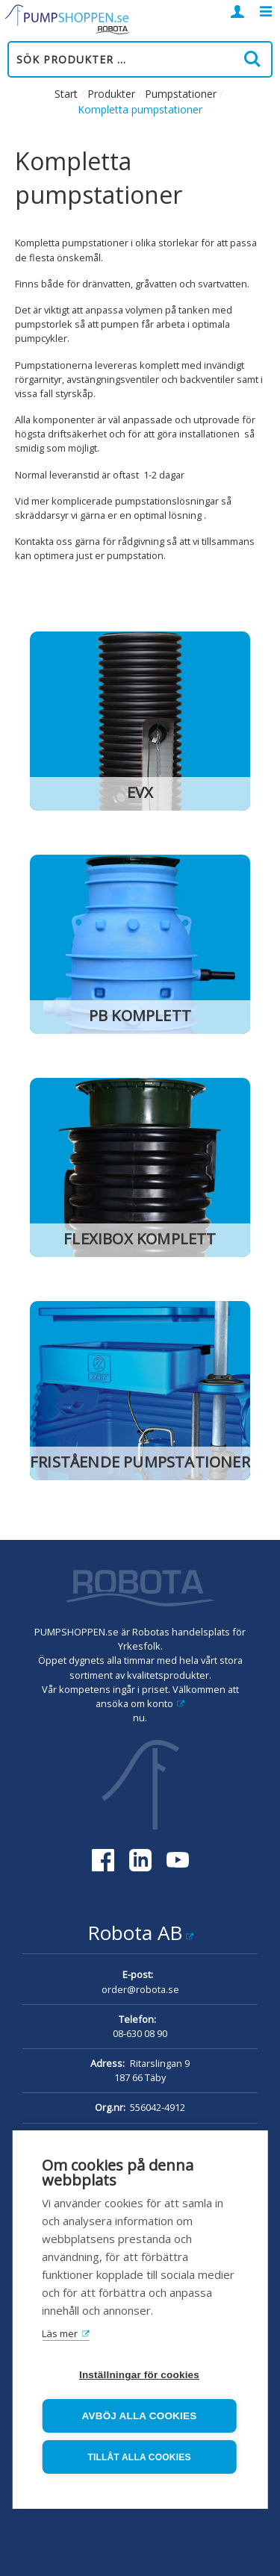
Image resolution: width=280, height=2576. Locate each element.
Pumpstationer (181, 94)
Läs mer (60, 2333)
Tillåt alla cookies (138, 2457)
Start (66, 94)
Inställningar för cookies (139, 2374)
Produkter (111, 94)
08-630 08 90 (140, 2033)
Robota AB (134, 1932)
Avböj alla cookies (139, 2415)
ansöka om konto (134, 1703)
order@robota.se (140, 1989)
